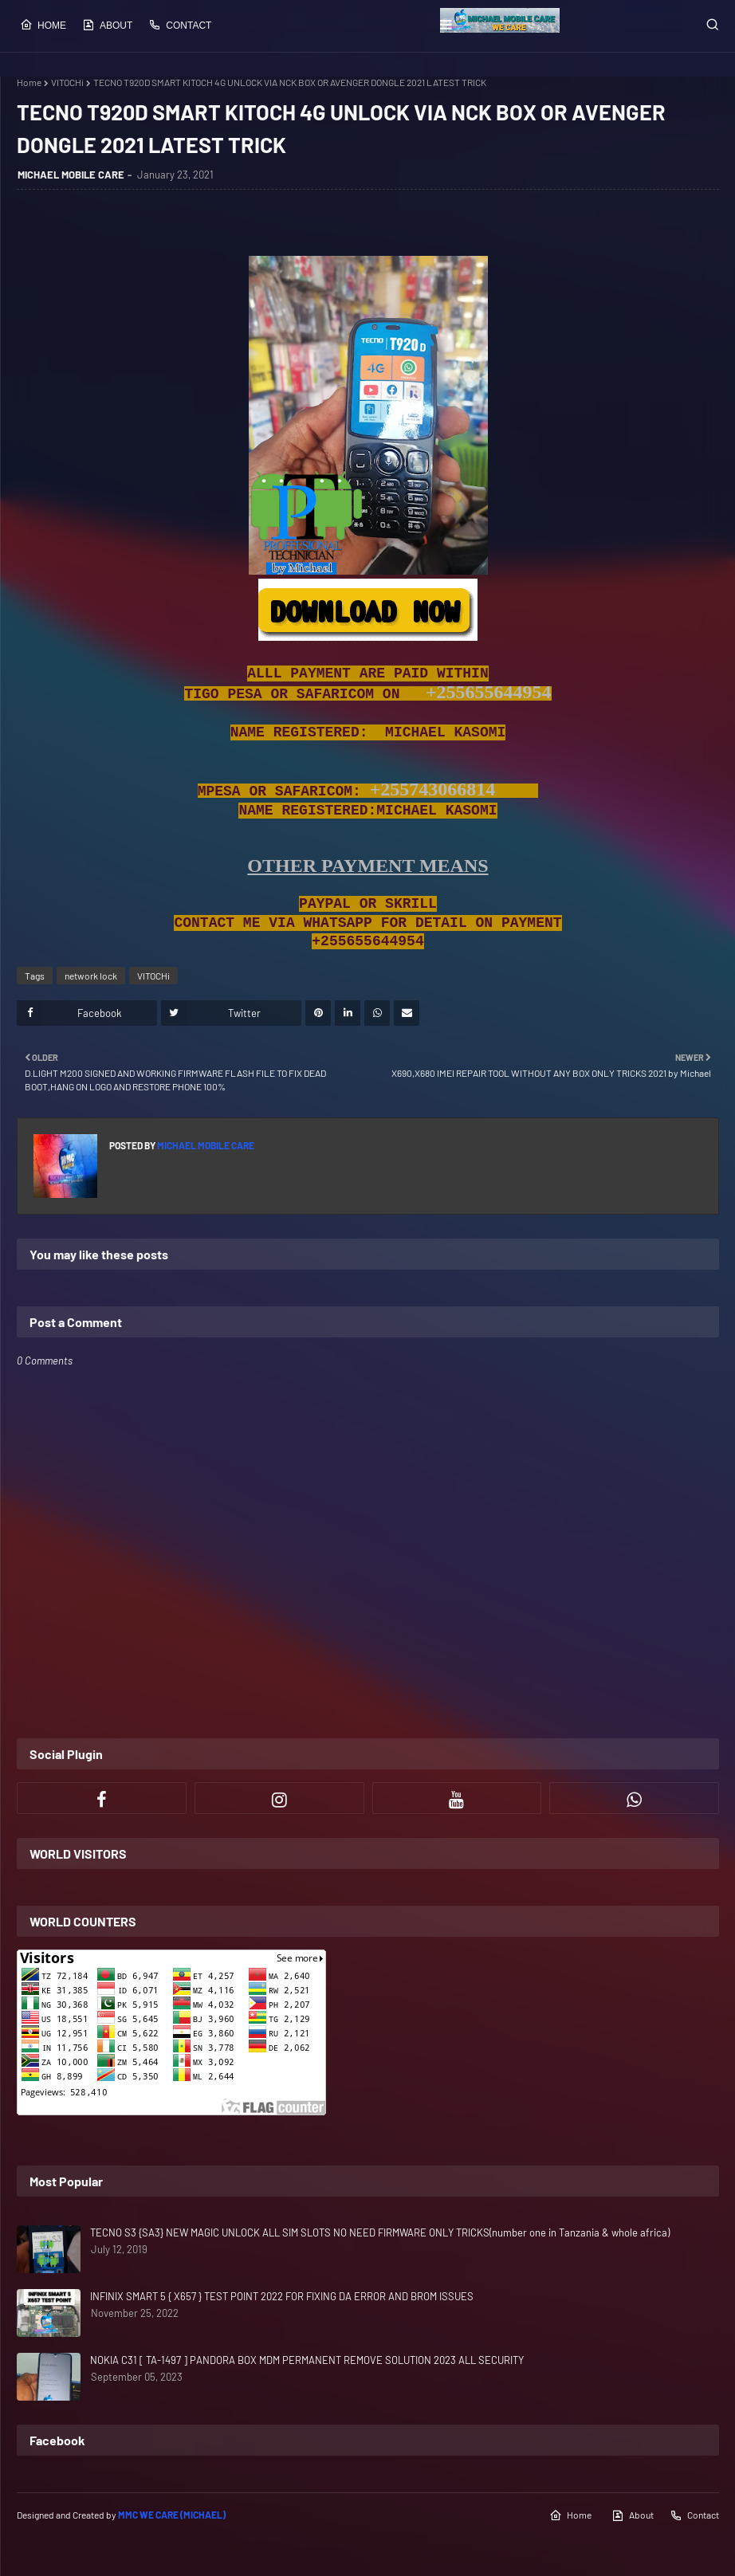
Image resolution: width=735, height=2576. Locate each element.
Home (43, 24)
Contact (179, 24)
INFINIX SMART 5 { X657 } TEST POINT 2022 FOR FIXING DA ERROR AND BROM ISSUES (282, 2296)
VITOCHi (67, 82)
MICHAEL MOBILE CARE (71, 174)
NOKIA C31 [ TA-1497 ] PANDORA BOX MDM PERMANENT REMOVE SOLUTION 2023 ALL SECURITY (307, 2360)
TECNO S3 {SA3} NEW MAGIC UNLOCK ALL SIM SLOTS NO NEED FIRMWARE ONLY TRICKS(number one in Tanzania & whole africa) (380, 2232)
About (107, 24)
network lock (91, 975)
